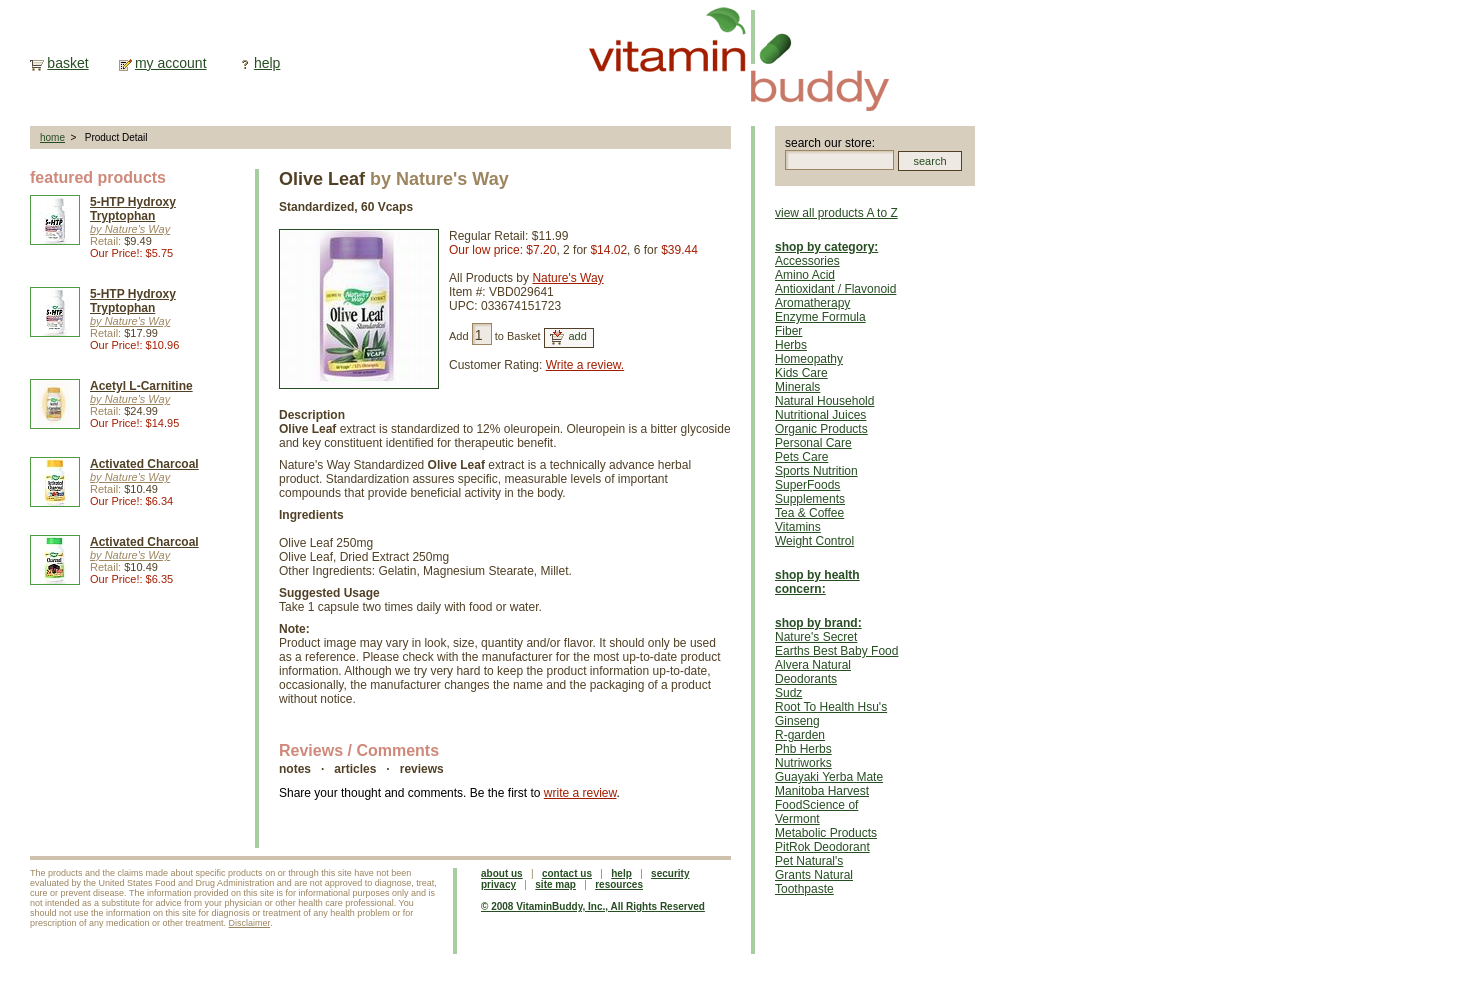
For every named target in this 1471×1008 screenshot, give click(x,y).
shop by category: (826, 247)
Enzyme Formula (820, 317)
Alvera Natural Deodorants (813, 672)
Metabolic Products (826, 833)
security (670, 873)
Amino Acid (805, 275)
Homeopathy (809, 359)
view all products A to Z (836, 213)
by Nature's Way (130, 229)
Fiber (788, 331)
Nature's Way (567, 278)
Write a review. (585, 365)
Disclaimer (250, 923)
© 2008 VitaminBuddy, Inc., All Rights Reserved (593, 906)
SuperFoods (807, 485)
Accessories (807, 261)
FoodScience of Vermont (816, 812)
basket (67, 63)
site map (555, 884)
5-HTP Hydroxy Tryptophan (133, 209)
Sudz (788, 693)
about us (502, 873)
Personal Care (813, 443)
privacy (498, 884)
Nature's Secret (816, 637)
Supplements (810, 499)
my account (171, 63)
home (52, 137)
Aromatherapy (812, 303)
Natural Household (824, 401)
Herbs (791, 345)
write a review (580, 793)
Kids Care (801, 373)
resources (619, 884)
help (267, 63)
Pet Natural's (809, 861)
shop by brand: (818, 623)
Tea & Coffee (809, 513)
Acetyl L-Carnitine (141, 386)
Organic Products (821, 429)
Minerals (797, 387)
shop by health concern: (817, 582)
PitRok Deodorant (822, 847)
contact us (567, 873)
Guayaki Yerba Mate (829, 777)
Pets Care (801, 457)
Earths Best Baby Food (836, 651)
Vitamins (798, 527)
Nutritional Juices (820, 415)
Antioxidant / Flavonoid (835, 289)
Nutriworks (803, 763)
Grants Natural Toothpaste (814, 882)
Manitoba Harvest (822, 791)
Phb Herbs (803, 749)
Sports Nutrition (816, 471)
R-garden (800, 735)
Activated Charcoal (144, 464)
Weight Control (814, 541)
